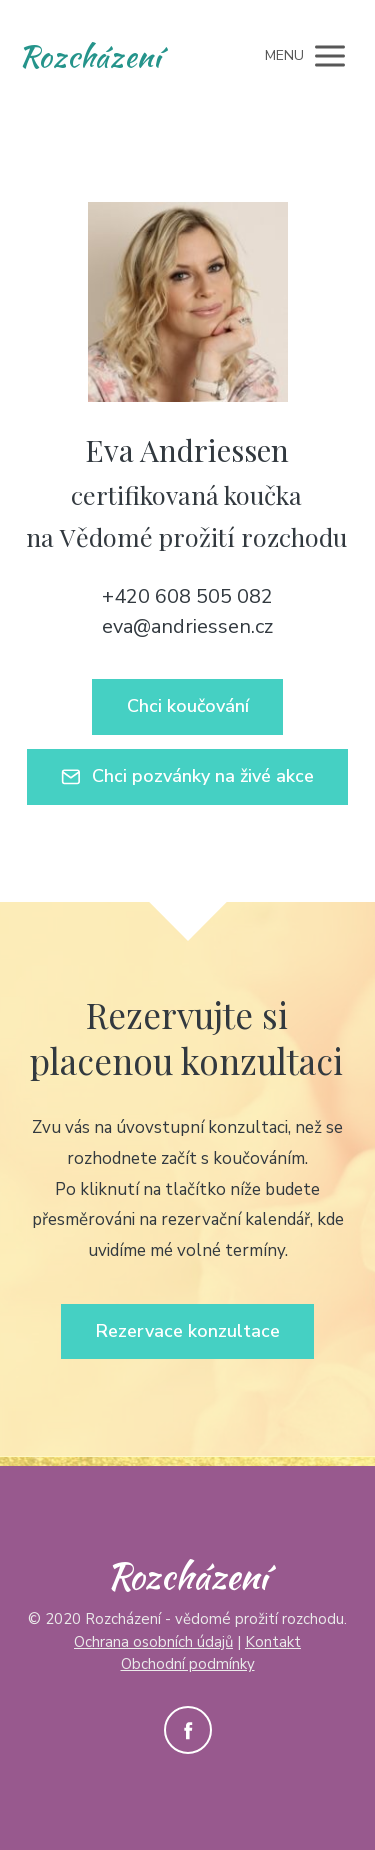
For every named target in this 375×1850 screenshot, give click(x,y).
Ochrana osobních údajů (153, 1642)
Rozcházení (89, 56)
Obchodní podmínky (188, 1664)
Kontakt (273, 1642)
